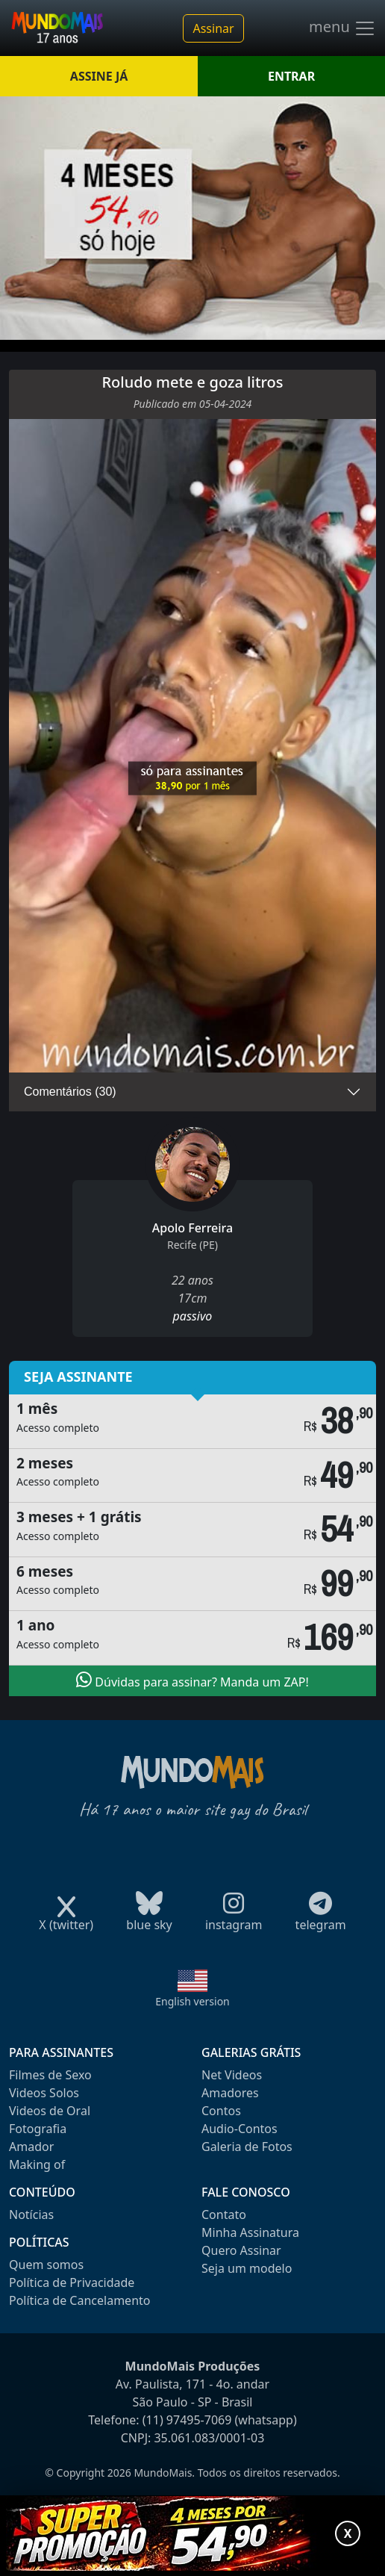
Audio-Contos (239, 2128)
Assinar (213, 28)
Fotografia (37, 2128)
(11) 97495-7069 (187, 2420)
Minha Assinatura (250, 2232)
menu (342, 28)
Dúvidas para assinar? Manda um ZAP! (192, 1680)
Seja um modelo (246, 2268)
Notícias (31, 2214)
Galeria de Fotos (246, 2146)
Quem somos (46, 2264)
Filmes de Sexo (50, 2075)
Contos (221, 2110)
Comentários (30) (70, 1091)
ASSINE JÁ (99, 76)
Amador (31, 2146)
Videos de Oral (49, 2110)
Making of (37, 2164)
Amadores (230, 2093)
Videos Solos (44, 2093)
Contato (223, 2214)
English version (192, 2001)
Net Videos (231, 2075)
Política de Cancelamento (79, 2300)
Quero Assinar (241, 2250)
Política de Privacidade (71, 2282)
